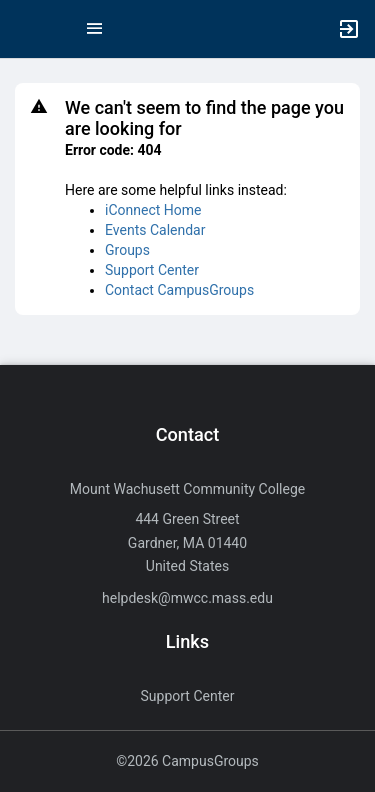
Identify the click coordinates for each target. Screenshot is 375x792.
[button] (25, 29)
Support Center (152, 270)
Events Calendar (155, 230)
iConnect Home (153, 210)
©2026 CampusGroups (187, 761)
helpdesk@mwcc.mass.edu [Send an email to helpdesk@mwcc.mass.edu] (187, 598)
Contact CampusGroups (179, 290)
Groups (127, 250)
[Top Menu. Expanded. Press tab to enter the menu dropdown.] (95, 29)
